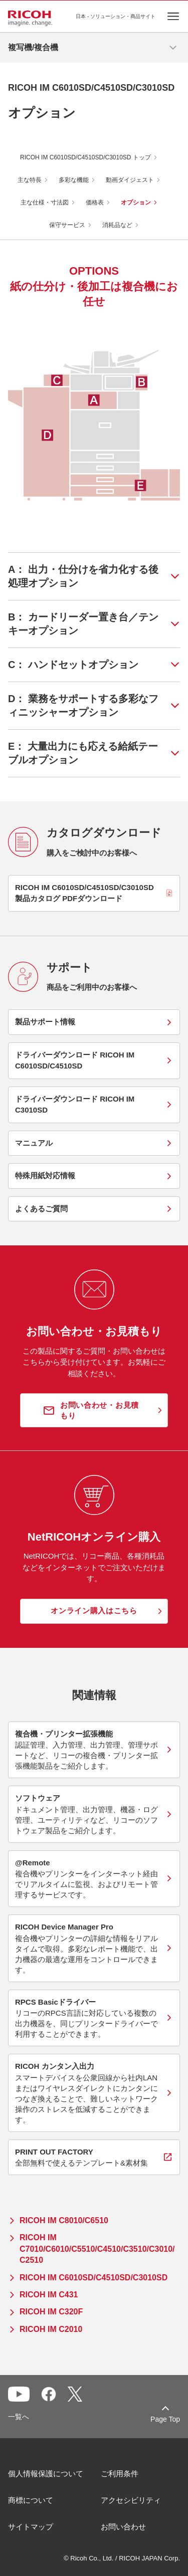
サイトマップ (30, 2526)
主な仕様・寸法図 (45, 202)
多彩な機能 (74, 179)
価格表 (95, 202)
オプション (136, 202)
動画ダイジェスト (130, 179)
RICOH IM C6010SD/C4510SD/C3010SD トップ (85, 157)
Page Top (165, 2419)
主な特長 (30, 179)
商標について (30, 2500)
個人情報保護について (45, 2473)
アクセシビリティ (131, 2500)
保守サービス (67, 225)
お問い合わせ (123, 2526)
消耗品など (117, 225)
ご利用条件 (119, 2473)
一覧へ (18, 2417)
